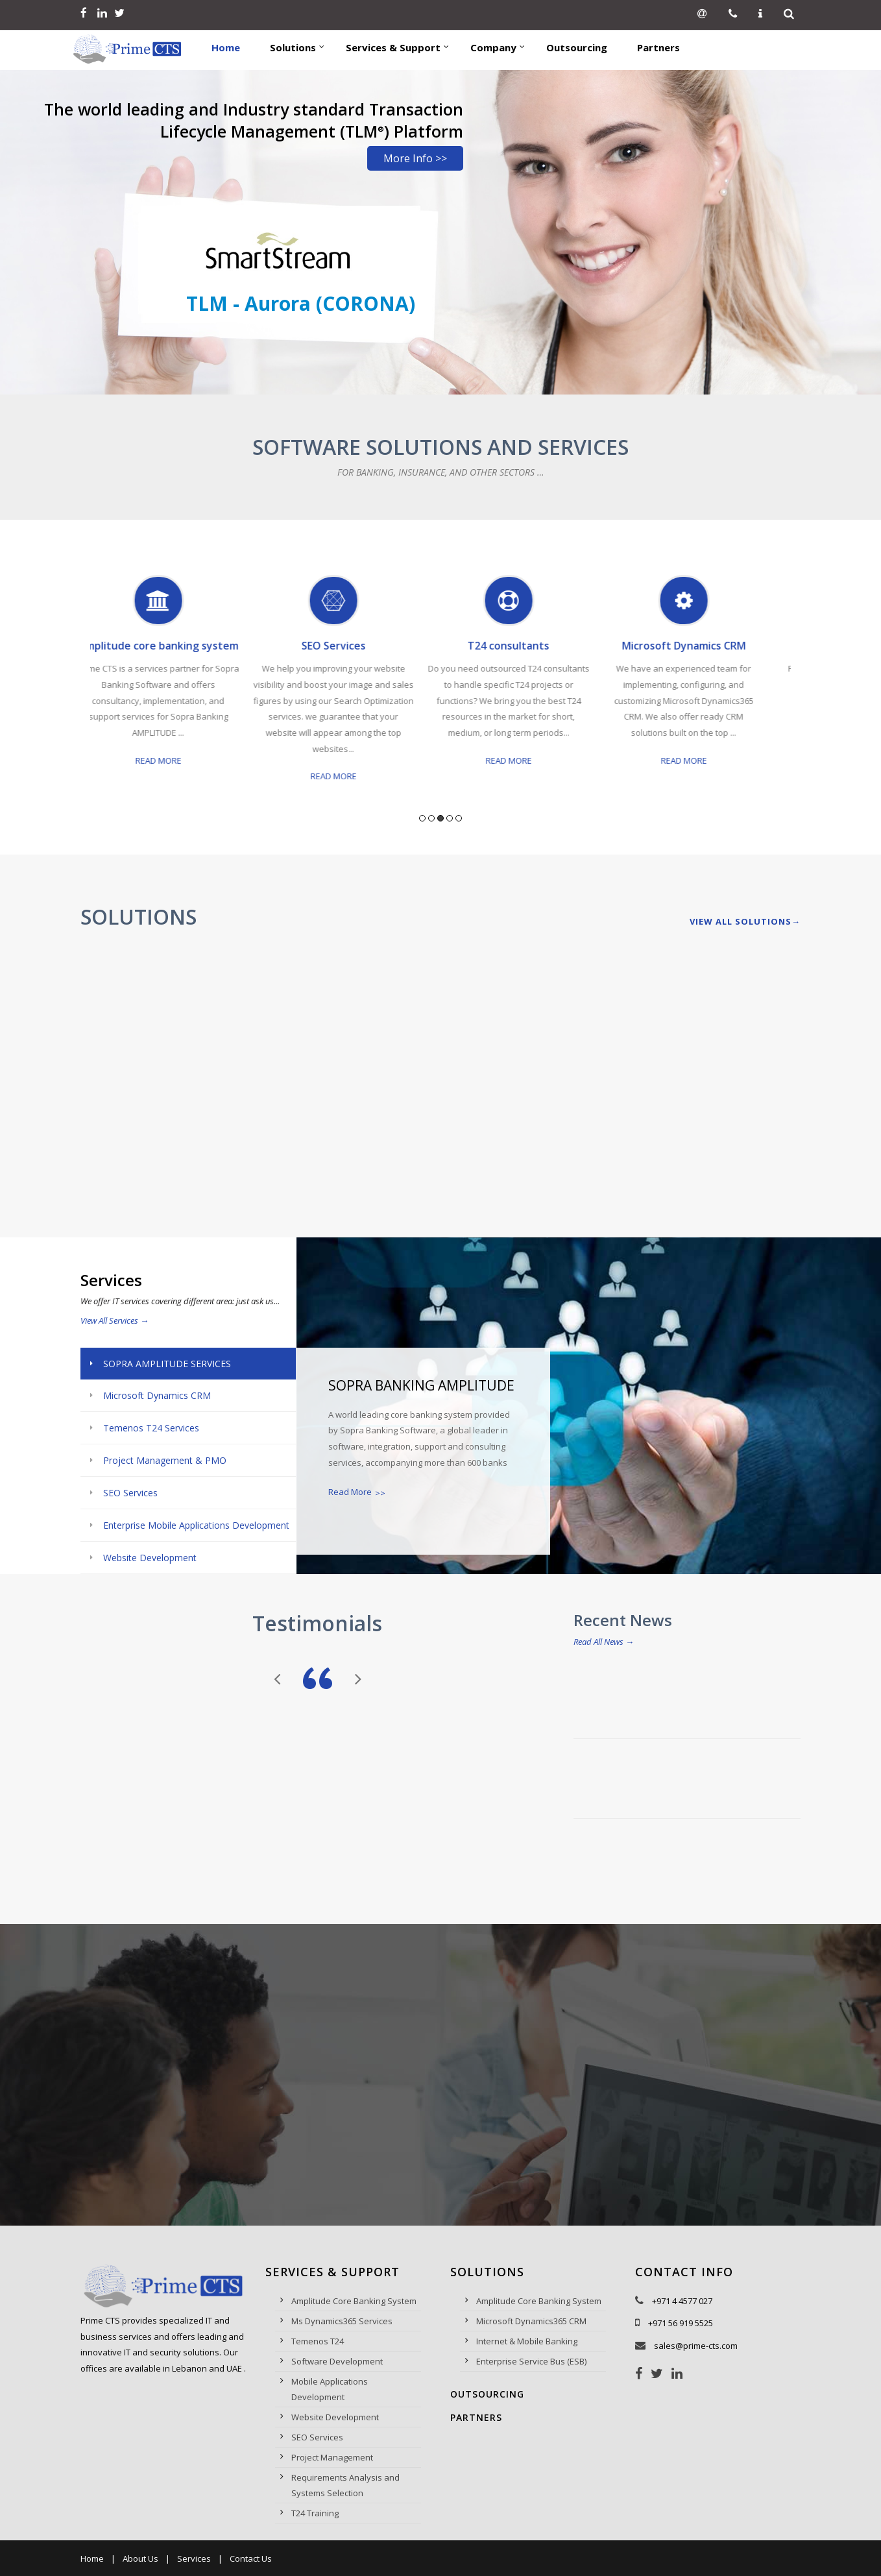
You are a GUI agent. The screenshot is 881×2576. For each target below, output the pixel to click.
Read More (178, 760)
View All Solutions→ (745, 921)
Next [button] (796, 695)
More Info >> (415, 158)
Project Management (332, 2457)
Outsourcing (487, 2394)
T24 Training (315, 2513)
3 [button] (440, 818)
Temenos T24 (317, 2341)
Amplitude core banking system (178, 645)
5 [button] (458, 818)
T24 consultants (528, 645)
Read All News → (603, 1641)
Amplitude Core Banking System (353, 2301)
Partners (476, 2417)
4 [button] (449, 818)
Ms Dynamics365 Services (341, 2321)
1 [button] (422, 818)
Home (92, 2558)
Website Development (335, 2417)
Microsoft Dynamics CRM (704, 645)
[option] (177, 684)
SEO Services (353, 645)
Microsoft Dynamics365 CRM (531, 2321)
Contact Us (251, 2558)
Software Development (337, 2361)
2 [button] (431, 818)
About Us (140, 2558)
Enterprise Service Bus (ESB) (531, 2361)
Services (194, 2558)
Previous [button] (85, 695)
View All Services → (114, 1320)
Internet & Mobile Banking (526, 2341)
